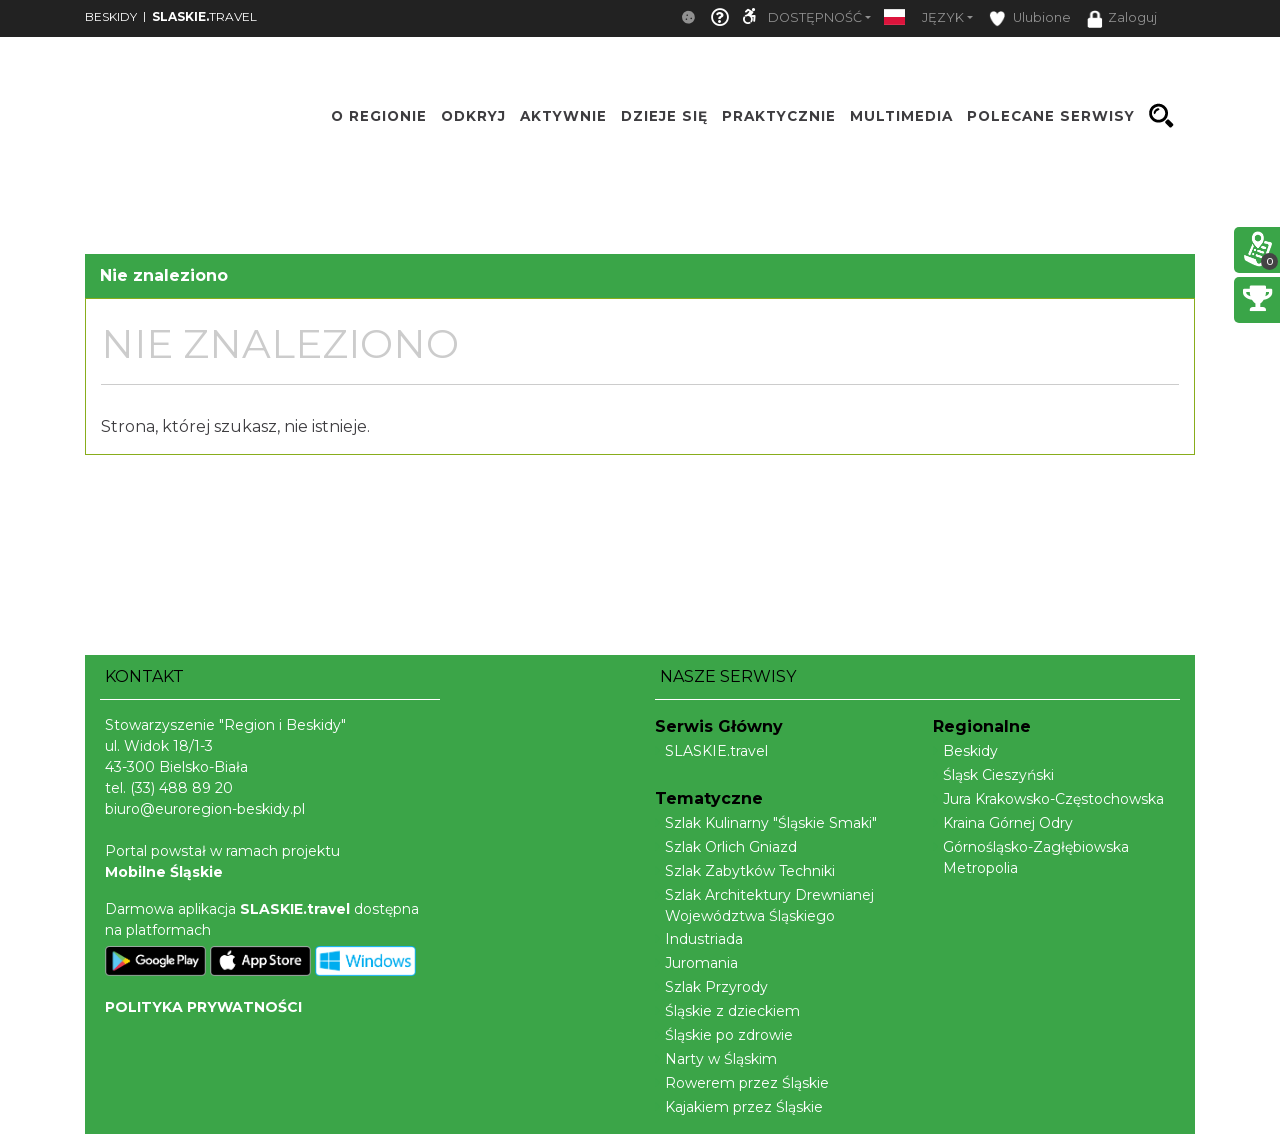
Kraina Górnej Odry (1003, 823)
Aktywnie (563, 116)
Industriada (699, 939)
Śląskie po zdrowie (724, 1035)
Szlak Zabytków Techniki (745, 871)
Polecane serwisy (1051, 116)
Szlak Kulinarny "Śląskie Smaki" (766, 823)
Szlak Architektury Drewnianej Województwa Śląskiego (764, 905)
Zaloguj (1122, 19)
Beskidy (965, 751)
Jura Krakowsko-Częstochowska (1048, 799)
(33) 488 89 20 (181, 788)
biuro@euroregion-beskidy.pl (205, 809)
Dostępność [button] (815, 17)
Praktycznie (779, 116)
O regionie (379, 116)
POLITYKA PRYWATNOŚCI (203, 1007)
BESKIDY (111, 16)
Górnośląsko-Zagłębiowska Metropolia (1031, 857)
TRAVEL (204, 16)
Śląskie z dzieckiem (727, 1011)
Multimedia (901, 116)
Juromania (696, 963)
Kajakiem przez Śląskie (739, 1107)
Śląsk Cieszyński (993, 775)
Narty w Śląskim (716, 1059)
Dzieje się (664, 116)
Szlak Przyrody (711, 987)
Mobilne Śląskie (164, 872)
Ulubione (1030, 18)
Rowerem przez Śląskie (742, 1083)
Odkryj (473, 116)
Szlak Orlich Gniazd (726, 847)
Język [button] (943, 17)
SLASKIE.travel (711, 751)
